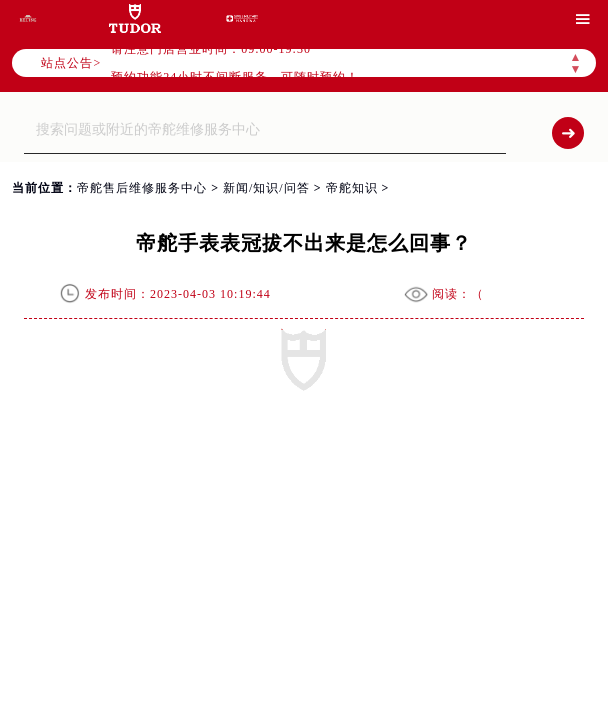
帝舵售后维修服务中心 (142, 188)
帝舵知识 (352, 188)
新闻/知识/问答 (266, 188)
